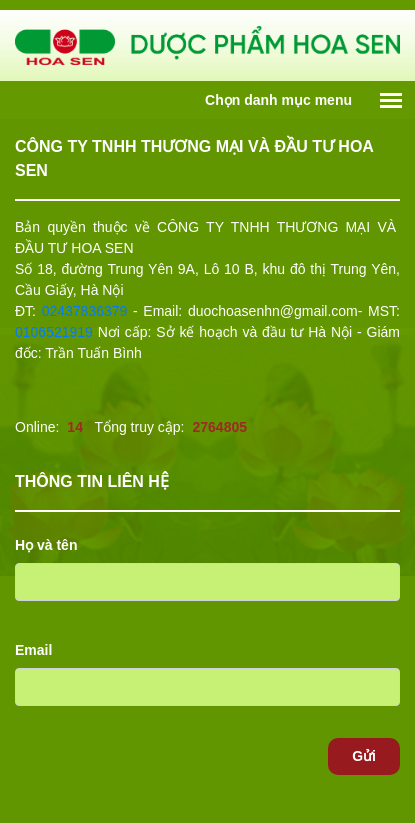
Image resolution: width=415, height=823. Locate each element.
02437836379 (85, 311)
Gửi (364, 756)
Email (33, 650)
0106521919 (54, 332)
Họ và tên (46, 545)
